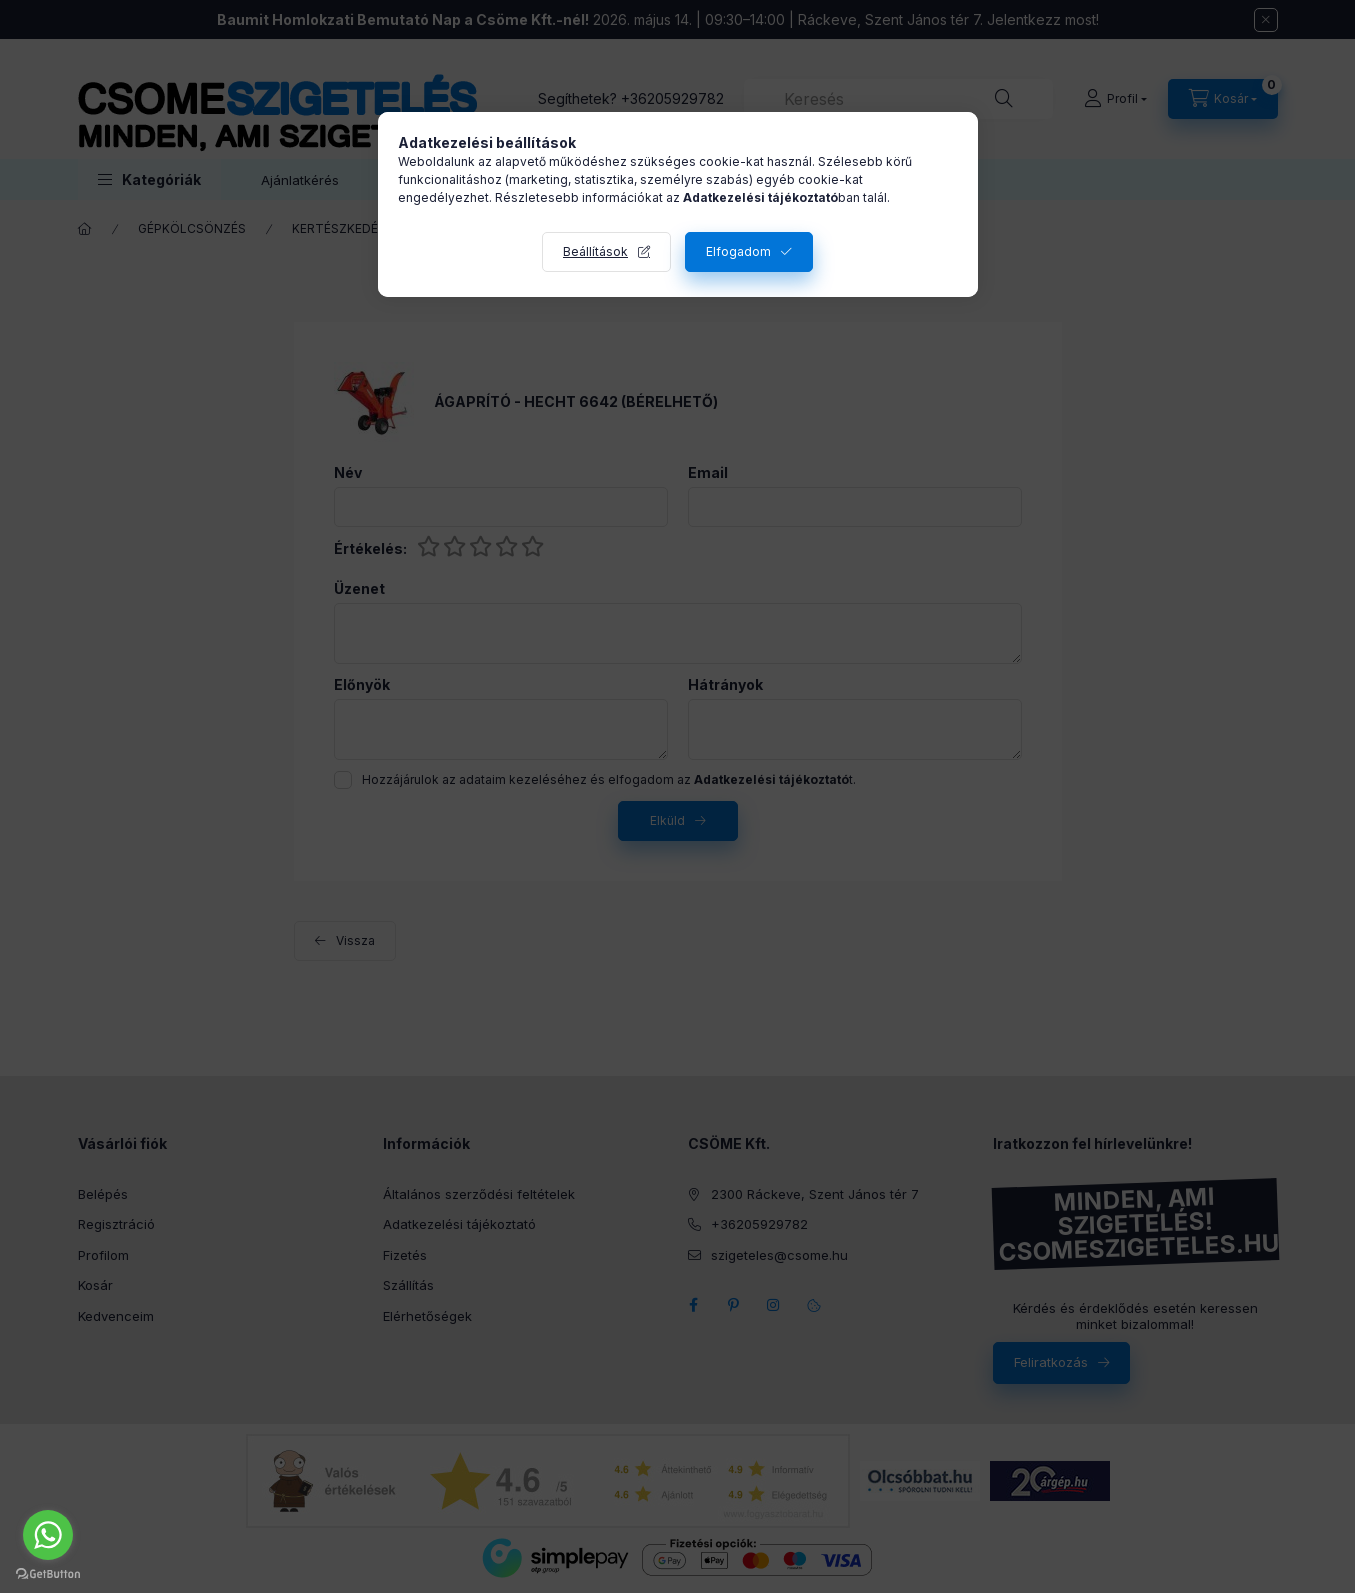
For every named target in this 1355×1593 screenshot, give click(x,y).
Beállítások (595, 251)
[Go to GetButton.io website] (48, 1573)
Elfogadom (738, 251)
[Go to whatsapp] (48, 1535)
